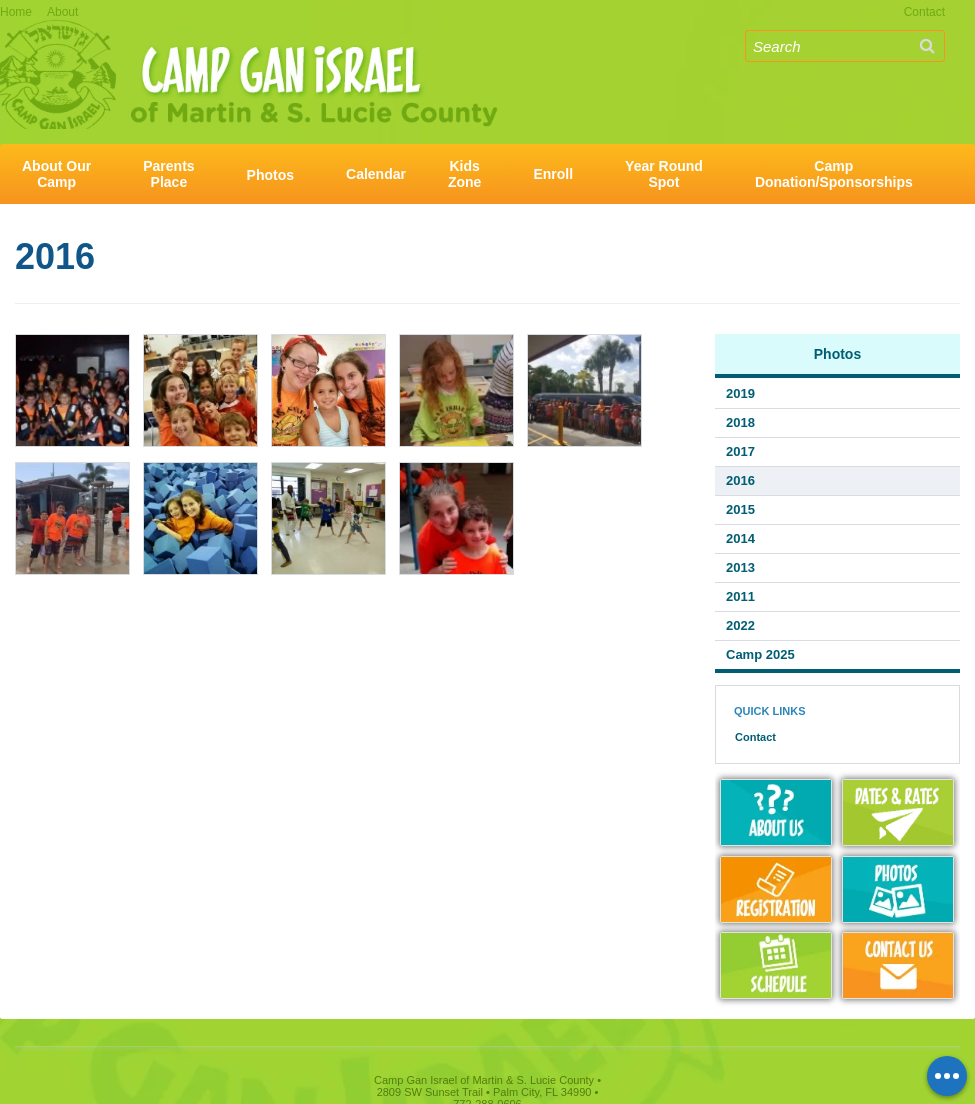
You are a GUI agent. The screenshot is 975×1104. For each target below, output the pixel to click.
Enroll (553, 174)
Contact (924, 12)
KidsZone (464, 174)
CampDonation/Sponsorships (834, 174)
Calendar (376, 174)
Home (16, 12)
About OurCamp (56, 174)
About (62, 12)
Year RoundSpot (664, 174)
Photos (270, 175)
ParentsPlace (168, 174)
